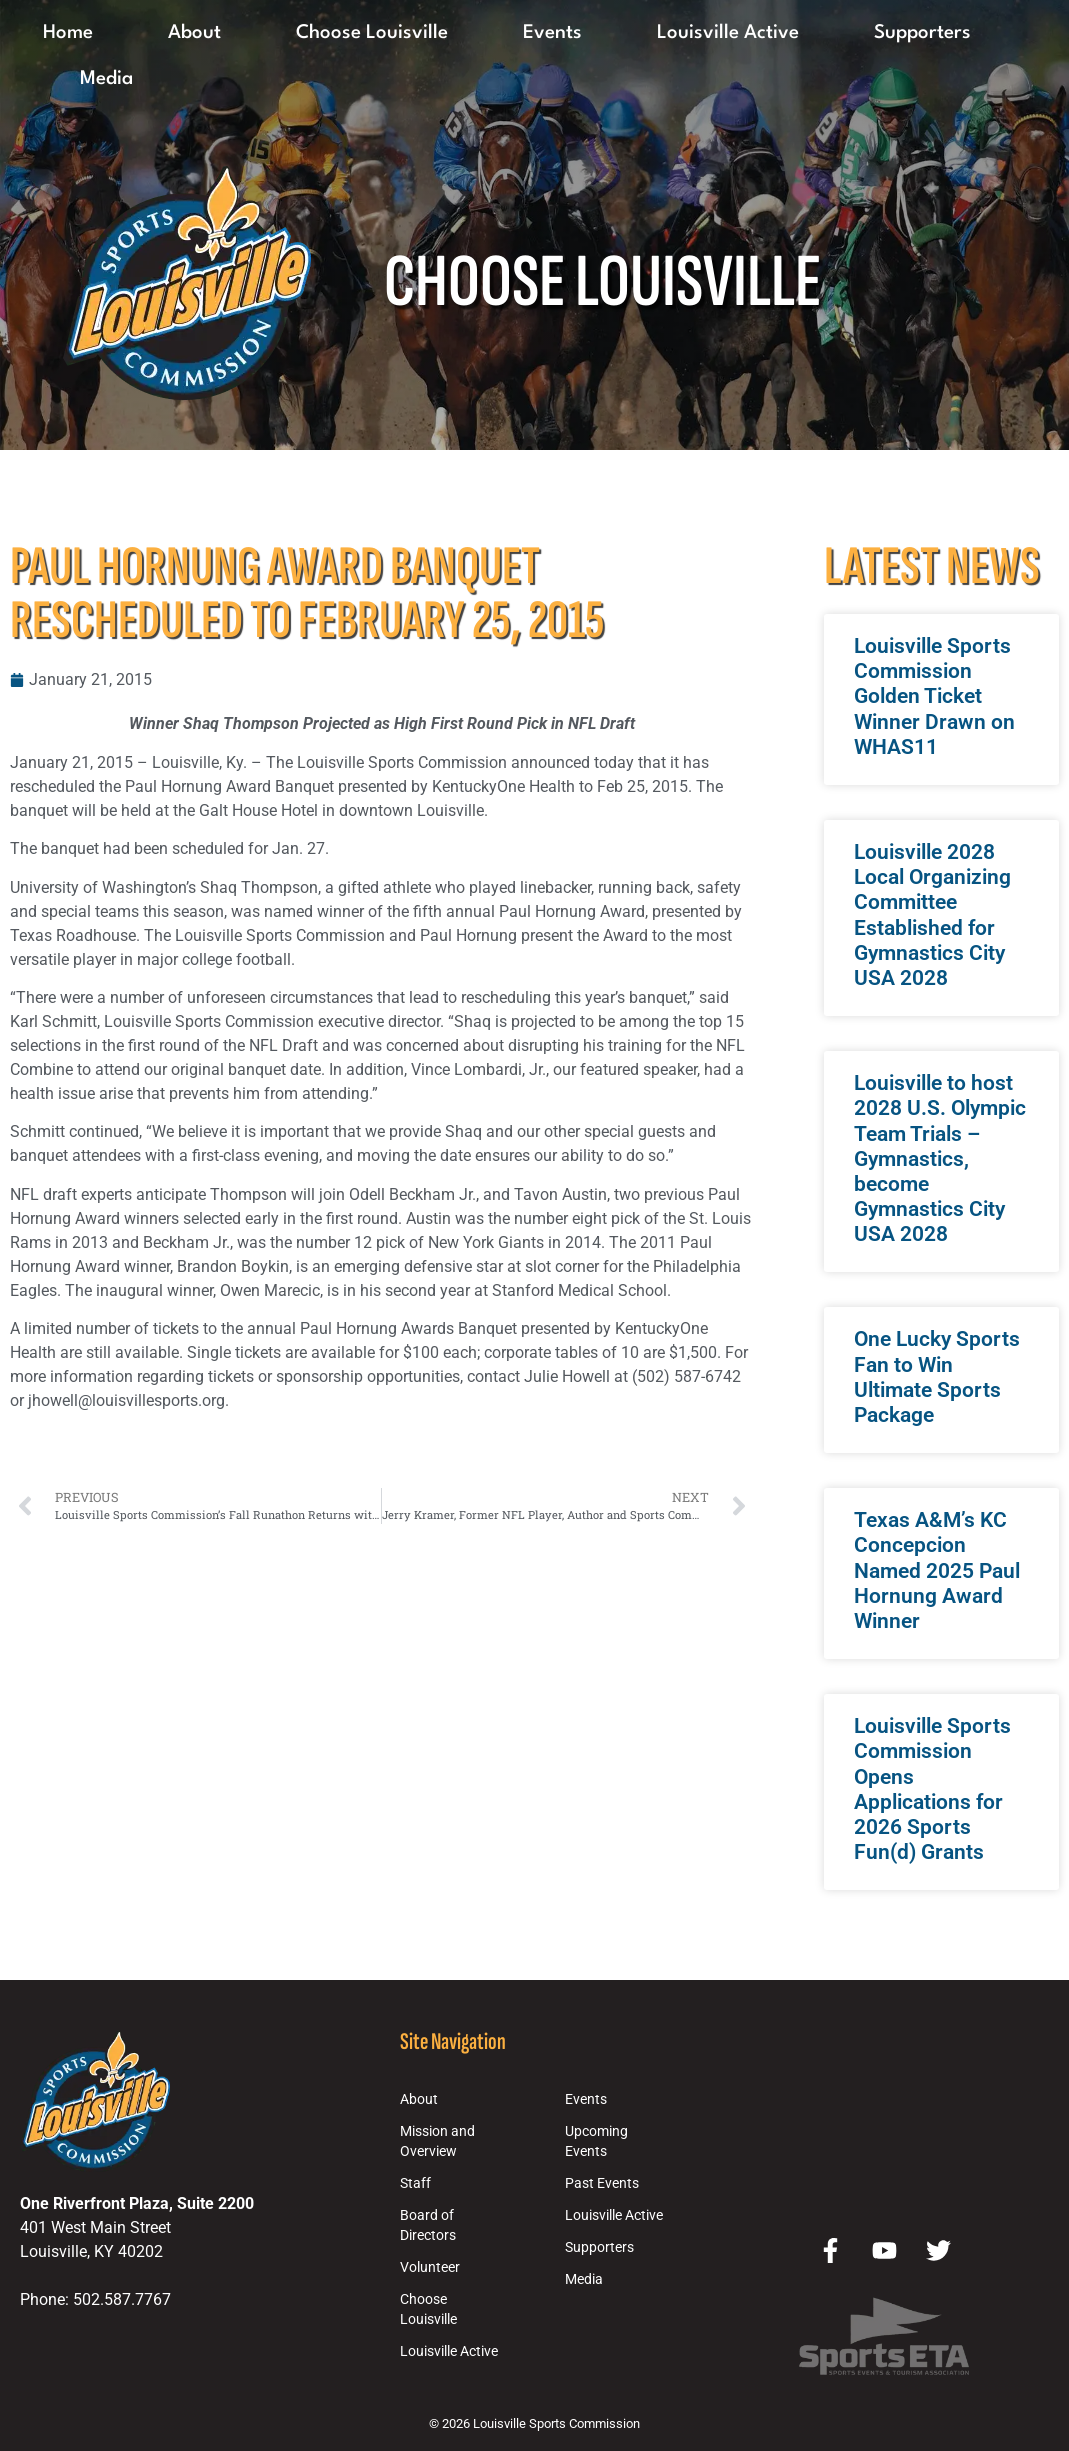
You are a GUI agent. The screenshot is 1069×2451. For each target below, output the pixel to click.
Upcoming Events (596, 2141)
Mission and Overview (437, 2141)
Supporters (922, 33)
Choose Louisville (372, 33)
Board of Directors (428, 2225)
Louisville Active (728, 33)
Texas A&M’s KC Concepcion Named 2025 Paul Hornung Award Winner (937, 1570)
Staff (415, 2183)
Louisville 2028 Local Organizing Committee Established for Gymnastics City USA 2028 (932, 915)
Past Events (602, 2183)
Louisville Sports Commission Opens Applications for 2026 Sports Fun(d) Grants (932, 1789)
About (194, 33)
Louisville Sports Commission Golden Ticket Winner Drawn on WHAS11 (934, 696)
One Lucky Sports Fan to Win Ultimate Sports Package (937, 1377)
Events (552, 33)
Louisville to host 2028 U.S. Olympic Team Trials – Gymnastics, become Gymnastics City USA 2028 (940, 1158)
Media (106, 79)
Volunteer (430, 2267)
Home (68, 33)
